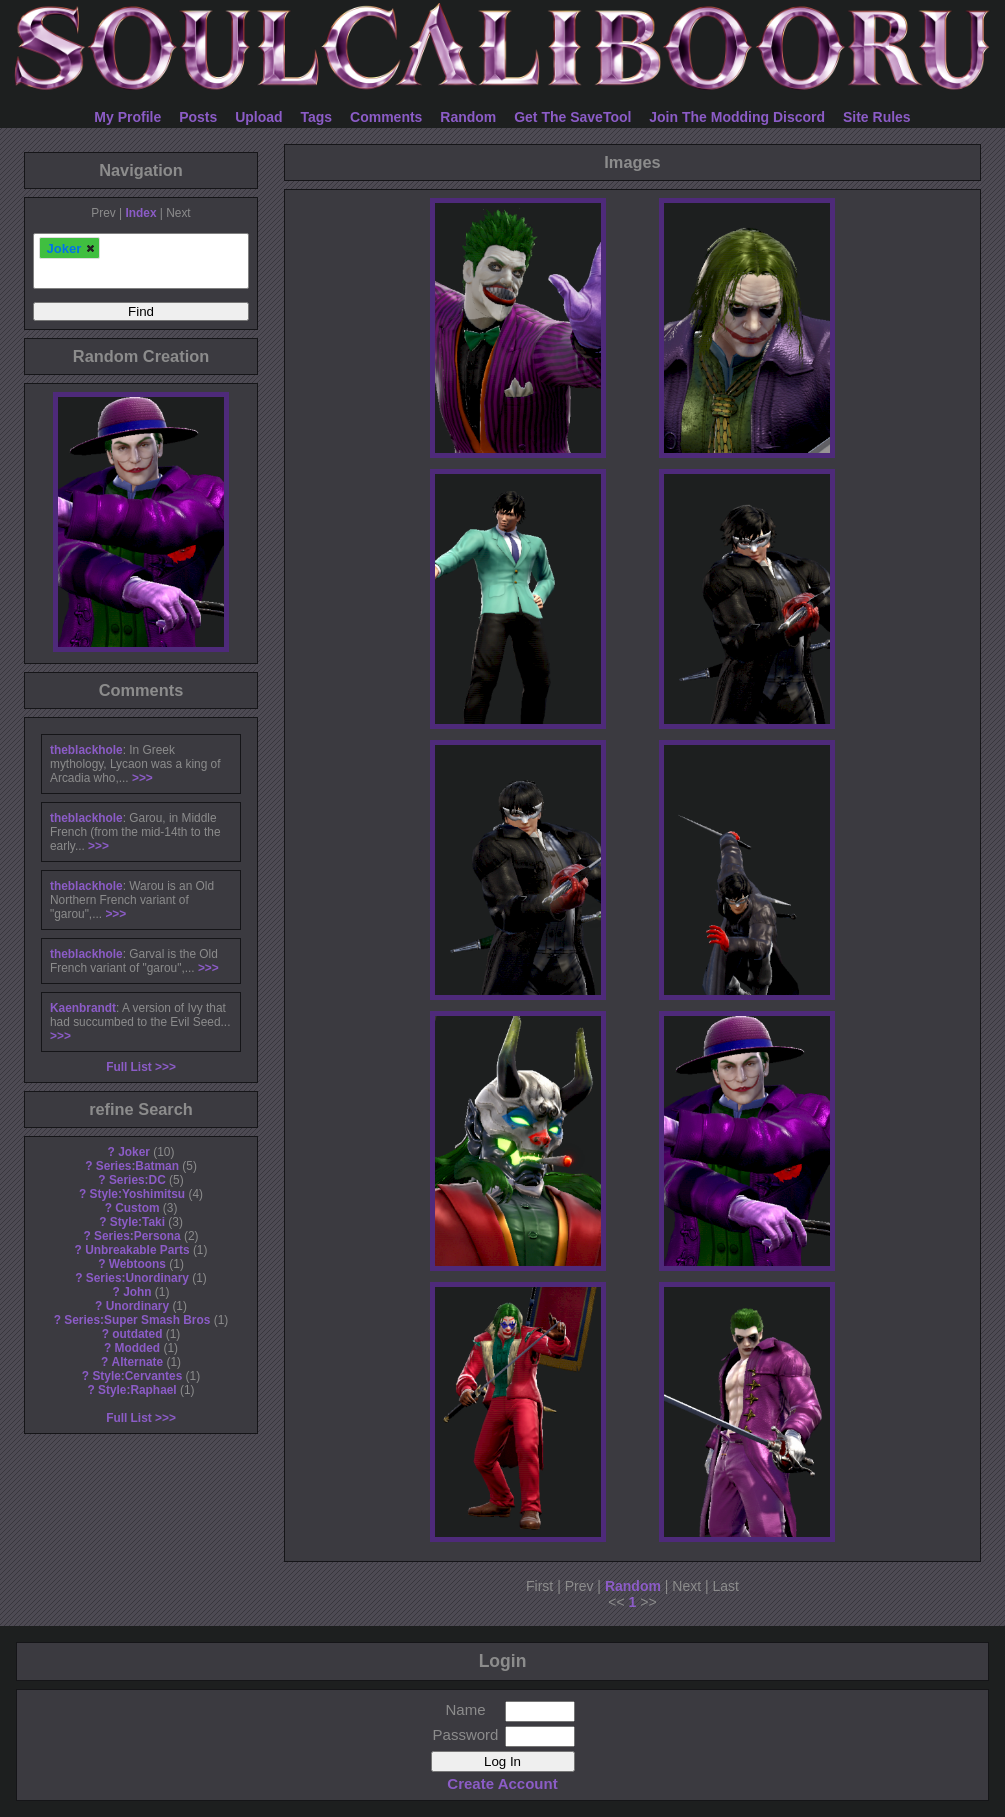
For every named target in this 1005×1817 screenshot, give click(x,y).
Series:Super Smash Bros (137, 1320)
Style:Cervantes (137, 1376)
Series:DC (137, 1180)
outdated (137, 1334)
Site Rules (877, 117)
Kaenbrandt (83, 1008)
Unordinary (137, 1306)
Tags (317, 117)
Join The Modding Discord (737, 117)
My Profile (127, 117)
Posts (198, 117)
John (137, 1292)
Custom (137, 1208)
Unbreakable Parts (137, 1250)
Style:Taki (137, 1222)
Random (468, 117)
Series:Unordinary (137, 1278)
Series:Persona (137, 1236)
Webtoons (137, 1264)
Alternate (138, 1362)
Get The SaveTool (572, 117)
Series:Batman (137, 1166)
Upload (258, 117)
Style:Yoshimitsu (138, 1194)
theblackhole (86, 750)
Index (140, 213)
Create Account (502, 1783)
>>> (142, 778)
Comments (386, 117)
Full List (129, 1067)
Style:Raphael (137, 1390)
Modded (138, 1348)
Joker (134, 1152)
